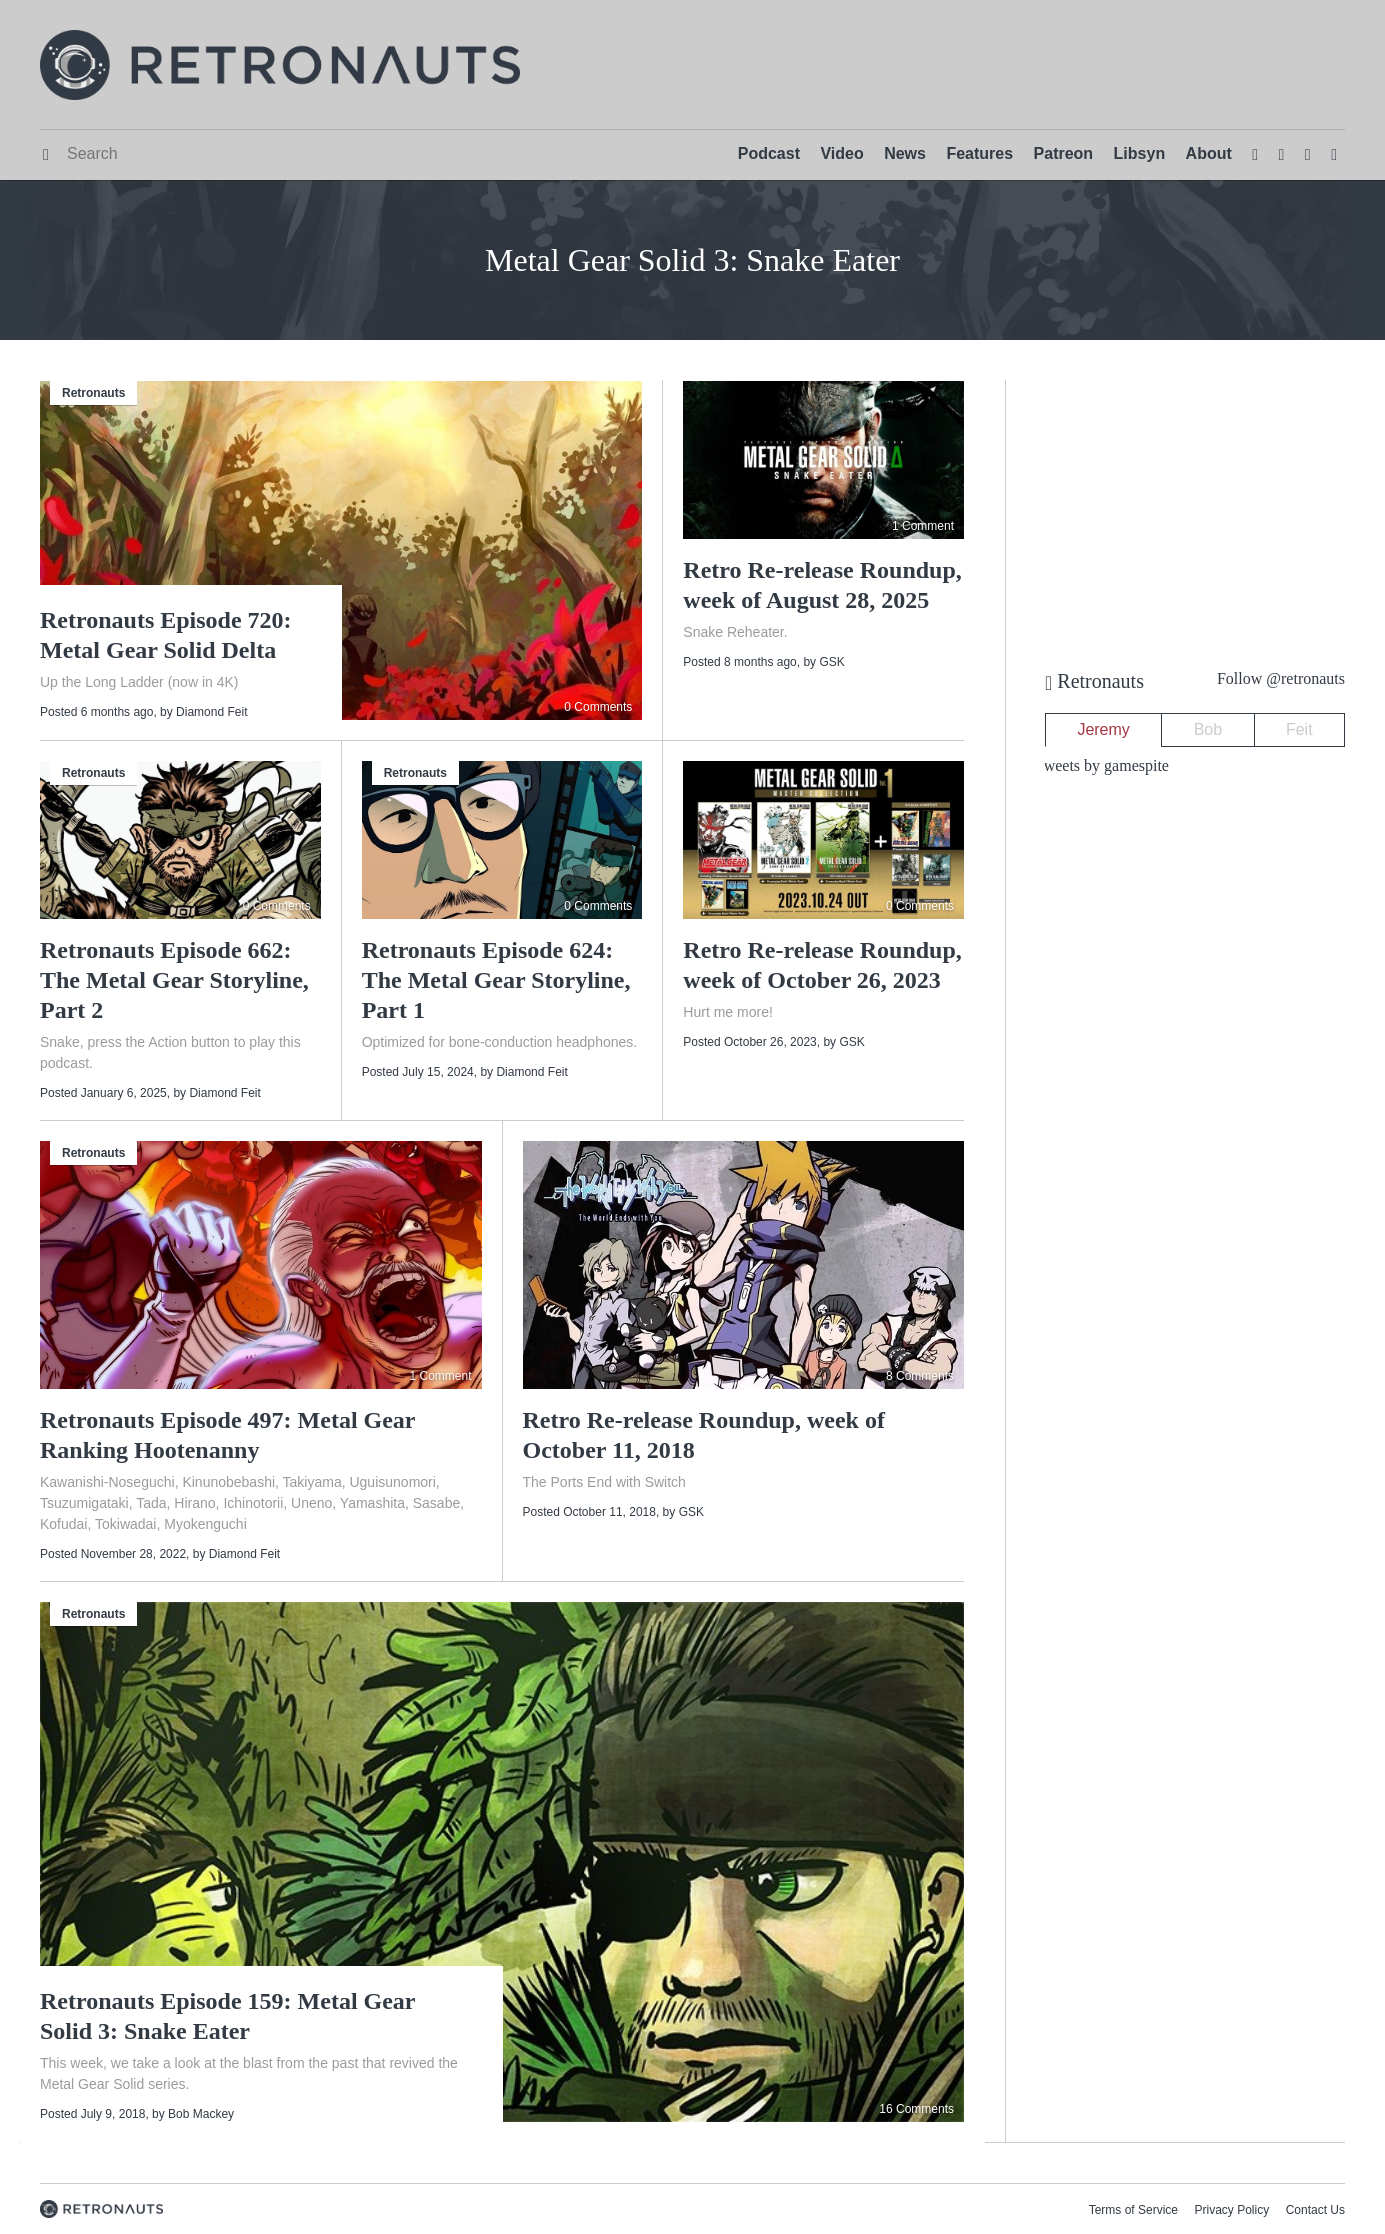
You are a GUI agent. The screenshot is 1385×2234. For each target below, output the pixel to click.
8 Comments (920, 1376)
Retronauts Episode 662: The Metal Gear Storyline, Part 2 (174, 980)
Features (979, 153)
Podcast (769, 153)
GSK (831, 662)
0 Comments (598, 707)
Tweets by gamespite (1102, 765)
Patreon (1064, 153)
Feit (1299, 729)
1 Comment (923, 526)
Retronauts (93, 393)
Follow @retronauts (1281, 678)
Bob (1208, 729)
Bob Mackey (201, 2114)
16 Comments (916, 2109)
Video (841, 153)
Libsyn (1140, 153)
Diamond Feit (211, 712)
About (1209, 153)
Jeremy (1103, 729)
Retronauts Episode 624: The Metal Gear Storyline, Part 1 (496, 980)
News (905, 153)
